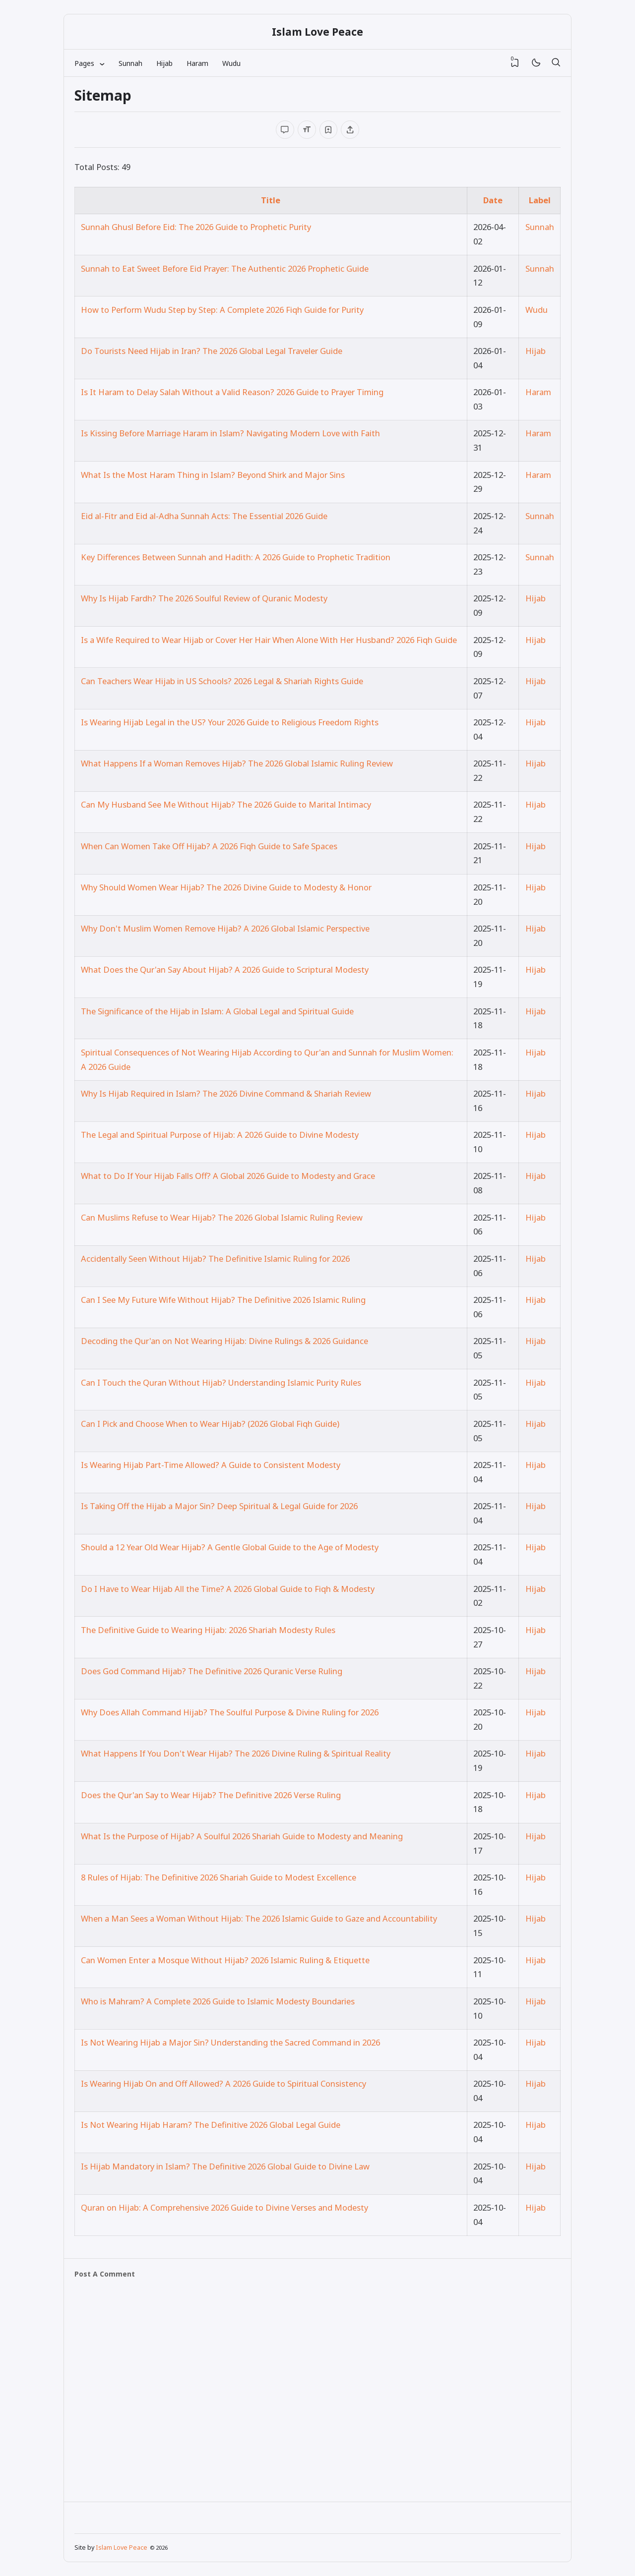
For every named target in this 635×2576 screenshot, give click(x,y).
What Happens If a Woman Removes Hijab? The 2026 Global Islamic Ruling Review (237, 763)
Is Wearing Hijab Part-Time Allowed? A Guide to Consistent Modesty (210, 1464)
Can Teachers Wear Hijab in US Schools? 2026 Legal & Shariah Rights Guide (222, 681)
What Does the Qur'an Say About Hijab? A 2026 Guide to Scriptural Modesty (225, 969)
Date (493, 200)
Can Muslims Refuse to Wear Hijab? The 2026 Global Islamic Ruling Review (222, 1217)
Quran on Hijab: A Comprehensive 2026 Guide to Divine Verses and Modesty (224, 2207)
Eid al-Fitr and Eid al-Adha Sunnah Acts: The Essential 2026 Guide (204, 516)
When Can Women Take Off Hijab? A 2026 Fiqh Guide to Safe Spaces (209, 846)
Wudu (231, 63)
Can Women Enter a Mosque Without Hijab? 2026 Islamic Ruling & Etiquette (225, 1960)
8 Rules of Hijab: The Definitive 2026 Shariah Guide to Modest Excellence (218, 1877)
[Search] (555, 63)
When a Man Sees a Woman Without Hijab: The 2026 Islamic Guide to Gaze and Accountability (259, 1918)
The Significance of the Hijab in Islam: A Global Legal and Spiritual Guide (217, 1011)
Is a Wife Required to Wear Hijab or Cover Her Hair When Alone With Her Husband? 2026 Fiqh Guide (269, 639)
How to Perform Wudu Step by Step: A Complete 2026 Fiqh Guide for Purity (222, 309)
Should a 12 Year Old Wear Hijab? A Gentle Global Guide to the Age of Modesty (230, 1547)
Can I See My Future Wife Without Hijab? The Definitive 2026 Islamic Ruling (223, 1299)
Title (270, 200)
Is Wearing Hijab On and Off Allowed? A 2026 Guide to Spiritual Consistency (223, 2083)
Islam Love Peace (317, 32)
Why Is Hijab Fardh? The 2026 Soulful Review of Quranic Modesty (204, 598)
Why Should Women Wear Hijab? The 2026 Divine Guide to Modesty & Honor (226, 887)
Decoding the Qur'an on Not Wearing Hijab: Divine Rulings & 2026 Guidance (224, 1341)
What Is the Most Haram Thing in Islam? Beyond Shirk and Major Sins (213, 474)
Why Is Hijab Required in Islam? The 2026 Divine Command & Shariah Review (226, 1093)
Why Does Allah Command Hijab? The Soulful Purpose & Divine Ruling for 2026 (230, 1712)
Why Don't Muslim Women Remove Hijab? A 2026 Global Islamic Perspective (225, 928)
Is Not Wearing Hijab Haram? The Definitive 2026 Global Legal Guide (210, 2124)
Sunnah (130, 63)
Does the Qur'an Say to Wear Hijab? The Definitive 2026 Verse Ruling (211, 1795)
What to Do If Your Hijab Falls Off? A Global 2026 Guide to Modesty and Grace (228, 1175)
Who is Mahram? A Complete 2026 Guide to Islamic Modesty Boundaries (218, 2001)
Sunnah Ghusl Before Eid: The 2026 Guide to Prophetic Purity (196, 227)
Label (540, 200)
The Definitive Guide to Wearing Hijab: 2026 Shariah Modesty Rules (208, 1630)
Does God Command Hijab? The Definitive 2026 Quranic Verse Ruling (211, 1671)
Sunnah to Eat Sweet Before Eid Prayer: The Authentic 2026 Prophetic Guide (225, 268)
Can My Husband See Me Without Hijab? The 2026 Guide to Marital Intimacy (226, 804)
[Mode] (535, 63)
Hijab (164, 63)
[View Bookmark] (514, 63)
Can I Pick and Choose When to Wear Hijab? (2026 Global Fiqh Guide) (210, 1423)
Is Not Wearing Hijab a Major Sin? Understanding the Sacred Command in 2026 (230, 2042)
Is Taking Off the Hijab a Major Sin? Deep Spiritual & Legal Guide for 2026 (219, 1506)
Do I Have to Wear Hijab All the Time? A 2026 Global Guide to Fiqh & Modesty (228, 1588)
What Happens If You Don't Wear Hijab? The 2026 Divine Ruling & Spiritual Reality (235, 1753)
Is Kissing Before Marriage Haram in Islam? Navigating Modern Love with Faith (230, 433)
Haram (197, 63)
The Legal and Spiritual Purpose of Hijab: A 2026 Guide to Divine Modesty (220, 1134)
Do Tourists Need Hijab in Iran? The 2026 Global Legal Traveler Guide (211, 350)
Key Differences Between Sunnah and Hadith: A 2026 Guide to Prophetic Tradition (235, 557)
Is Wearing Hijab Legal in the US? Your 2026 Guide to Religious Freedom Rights (230, 722)
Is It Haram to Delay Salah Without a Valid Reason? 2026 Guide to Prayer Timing (232, 392)
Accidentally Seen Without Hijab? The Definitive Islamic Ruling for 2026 (215, 1258)
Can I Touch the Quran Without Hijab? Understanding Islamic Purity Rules (221, 1382)
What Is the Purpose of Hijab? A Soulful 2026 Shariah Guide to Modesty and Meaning (242, 1836)
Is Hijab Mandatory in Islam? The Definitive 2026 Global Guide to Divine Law (225, 2166)
